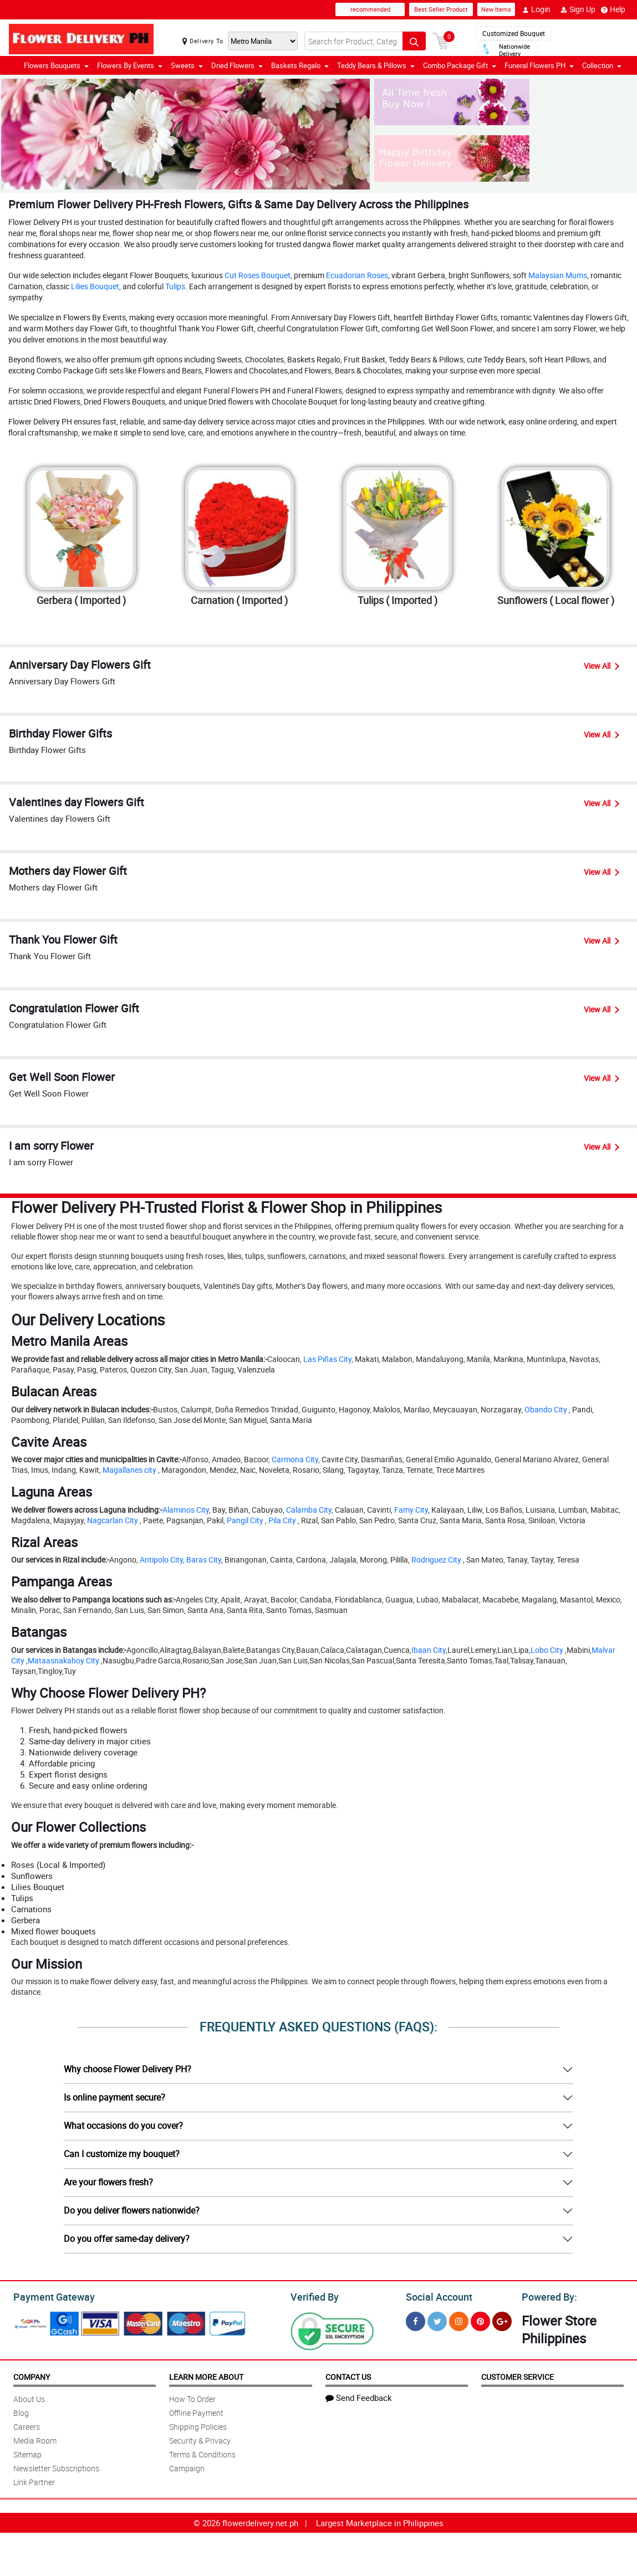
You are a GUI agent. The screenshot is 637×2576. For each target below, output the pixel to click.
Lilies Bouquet (95, 286)
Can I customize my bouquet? (122, 2154)
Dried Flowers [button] (237, 65)
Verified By (314, 2295)
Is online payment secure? (114, 2097)
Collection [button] (601, 65)
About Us (29, 2397)
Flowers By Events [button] (129, 65)
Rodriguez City (436, 1559)
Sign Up (577, 9)
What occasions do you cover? (123, 2125)
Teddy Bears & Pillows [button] (376, 65)
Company (31, 2375)
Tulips (175, 286)
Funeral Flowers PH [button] (539, 65)
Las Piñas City (327, 1359)
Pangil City (245, 1520)
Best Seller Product (441, 9)
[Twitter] (437, 2319)
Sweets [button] (187, 65)
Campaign (187, 2466)
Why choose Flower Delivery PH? (127, 2069)
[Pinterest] (480, 2319)
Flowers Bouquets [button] (56, 65)
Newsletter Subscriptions (56, 2466)
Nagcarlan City (112, 1520)
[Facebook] (415, 2319)
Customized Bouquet (513, 33)
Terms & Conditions (202, 2452)
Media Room (35, 2439)
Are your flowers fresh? (108, 2182)
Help (613, 9)
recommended (370, 9)
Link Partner (34, 2480)
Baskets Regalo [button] (300, 65)
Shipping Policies (198, 2425)
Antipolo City (161, 1559)
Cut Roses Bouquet (258, 275)
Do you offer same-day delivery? (127, 2238)
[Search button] (414, 41)
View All (601, 665)
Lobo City (547, 1650)
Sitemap (27, 2452)
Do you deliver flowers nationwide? (132, 2210)
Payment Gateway (49, 2295)
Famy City (411, 1509)
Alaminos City (185, 1509)
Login (536, 9)
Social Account (436, 2295)
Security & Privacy (200, 2439)
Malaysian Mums (557, 275)
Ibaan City (428, 1650)
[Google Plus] (502, 2319)
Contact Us (348, 2375)
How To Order (192, 2397)
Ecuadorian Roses (357, 275)
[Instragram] (458, 2319)
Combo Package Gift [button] (459, 65)
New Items (496, 9)
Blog (21, 2411)
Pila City (282, 1520)
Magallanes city (129, 1469)
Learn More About (206, 2375)
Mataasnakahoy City (63, 1660)
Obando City (545, 1409)
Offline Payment (196, 2411)
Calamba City (309, 1509)
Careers (26, 2425)
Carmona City (295, 1459)
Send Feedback (358, 2395)
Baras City (203, 1559)
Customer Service (517, 2375)
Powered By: (548, 2295)
